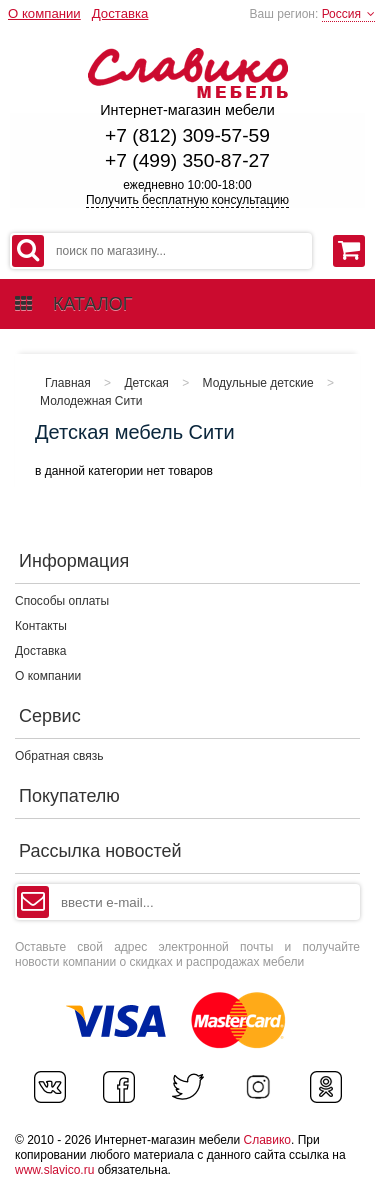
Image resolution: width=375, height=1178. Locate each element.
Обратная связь (59, 756)
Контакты (41, 626)
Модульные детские (258, 383)
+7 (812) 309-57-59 (187, 135)
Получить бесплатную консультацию (187, 200)
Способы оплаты (62, 601)
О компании (44, 13)
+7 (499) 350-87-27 (187, 160)
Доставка (120, 13)
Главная (68, 383)
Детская (146, 383)
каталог (73, 304)
